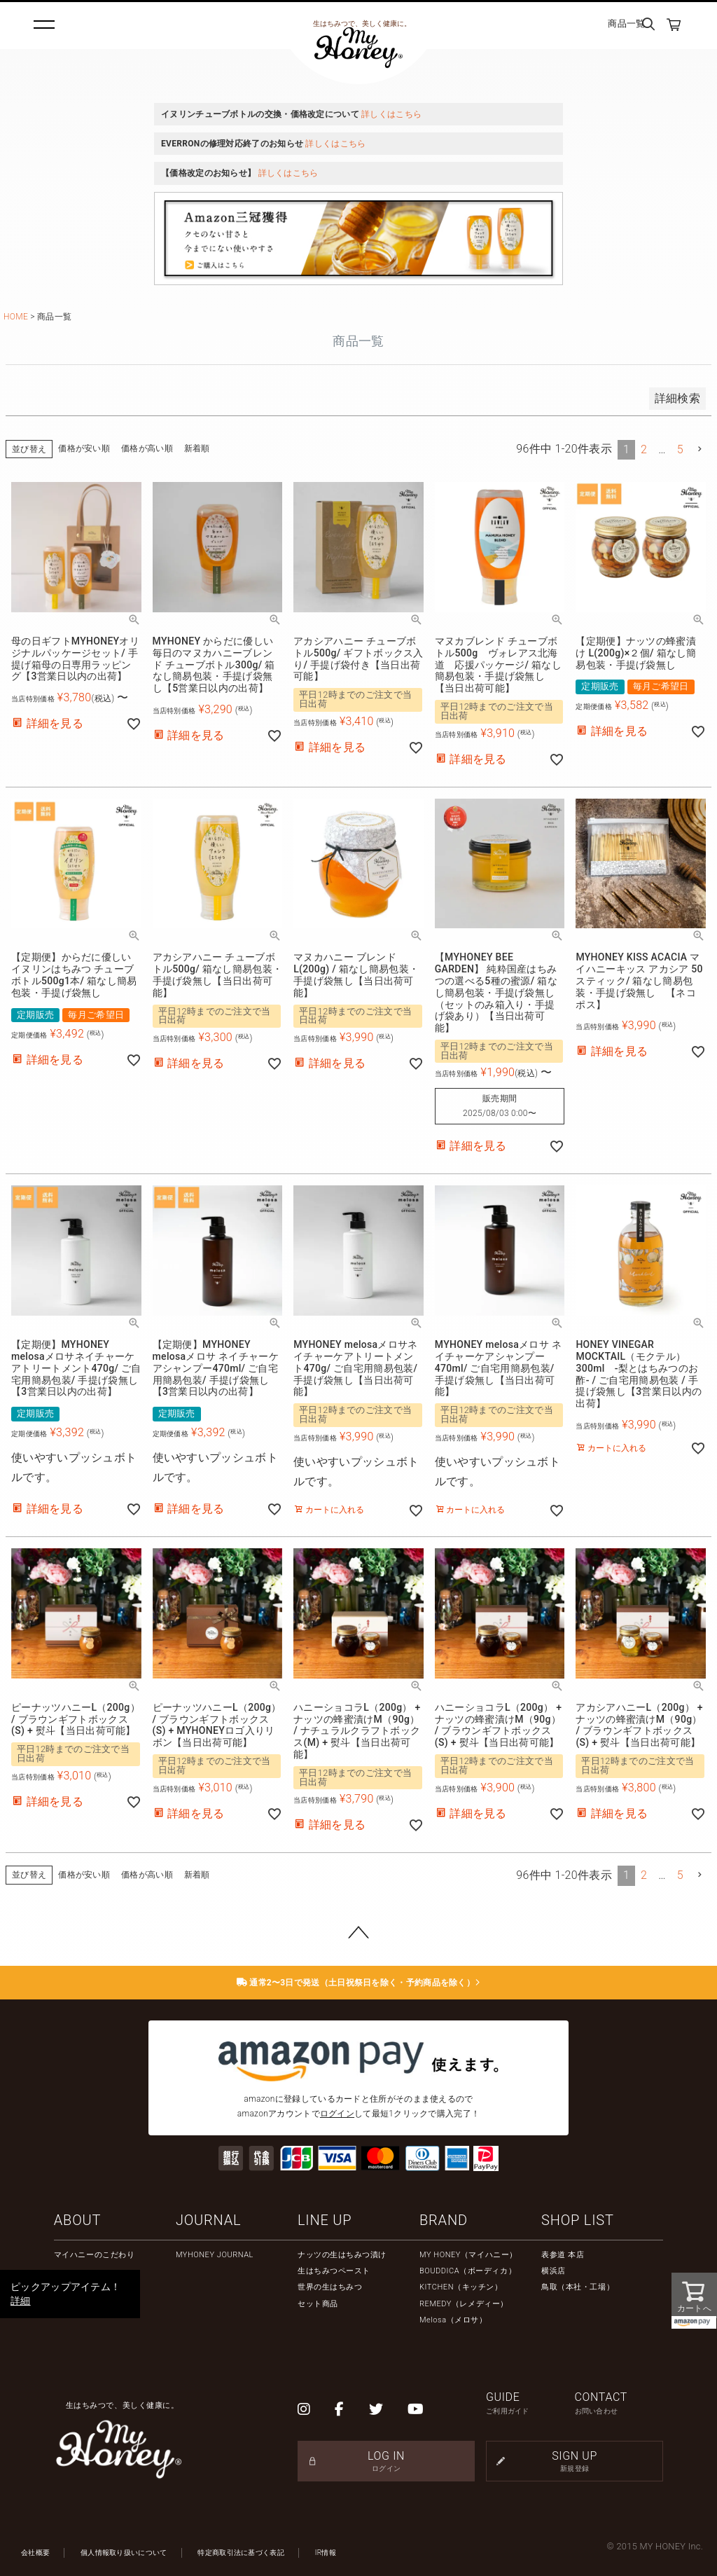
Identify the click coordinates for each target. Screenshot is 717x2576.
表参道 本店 (562, 2254)
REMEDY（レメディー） (463, 2303)
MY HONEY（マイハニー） (468, 2254)
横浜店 (553, 2270)
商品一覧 (626, 23)
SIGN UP (574, 2461)
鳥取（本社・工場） (577, 2287)
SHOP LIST (577, 2220)
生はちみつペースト (334, 2270)
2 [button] (644, 449)
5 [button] (680, 449)
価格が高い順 (147, 448)
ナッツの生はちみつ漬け (342, 2254)
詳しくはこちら (391, 114)
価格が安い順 (84, 448)
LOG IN (386, 2461)
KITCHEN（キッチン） (460, 2287)
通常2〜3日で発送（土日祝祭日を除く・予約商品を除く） (359, 1983)
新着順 (197, 448)
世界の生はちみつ (330, 2287)
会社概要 (35, 2552)
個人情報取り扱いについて (124, 2552)
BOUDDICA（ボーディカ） (467, 2270)
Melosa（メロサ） (453, 2319)
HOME (16, 317)
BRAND (443, 2220)
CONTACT (619, 2403)
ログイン (337, 2114)
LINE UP (324, 2220)
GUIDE (530, 2403)
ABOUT (77, 2220)
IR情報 (325, 2552)
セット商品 (318, 2303)
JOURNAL (208, 2220)
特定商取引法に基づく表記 (240, 2552)
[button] (700, 449)
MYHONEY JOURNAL (214, 2254)
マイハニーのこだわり (94, 2254)
